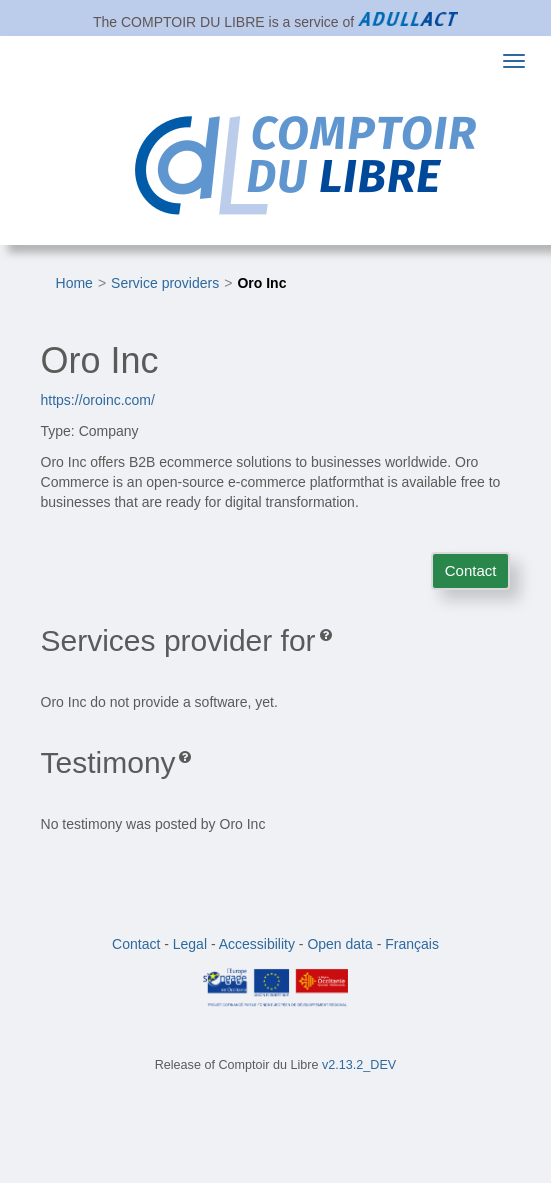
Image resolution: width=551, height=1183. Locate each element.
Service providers (165, 283)
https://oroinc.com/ (98, 400)
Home (74, 283)
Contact (471, 570)
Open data (339, 944)
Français (412, 944)
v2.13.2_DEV (359, 1065)
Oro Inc (261, 283)
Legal (190, 944)
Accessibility (257, 944)
